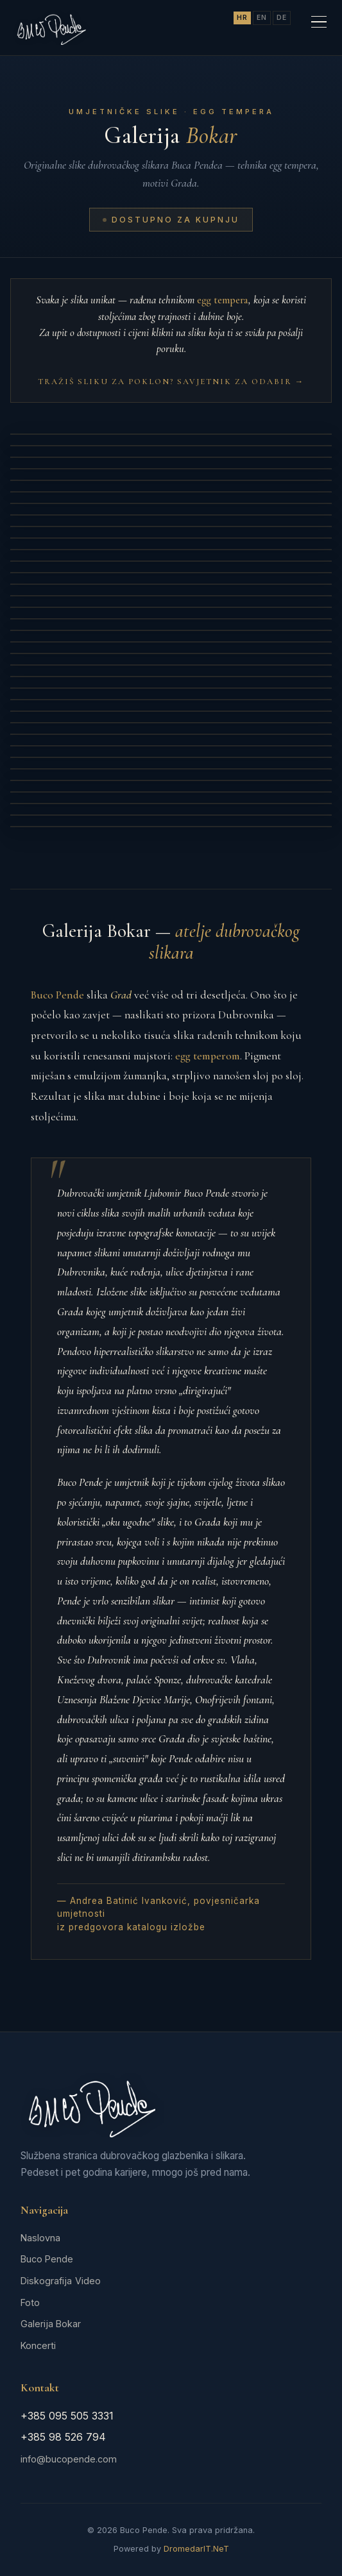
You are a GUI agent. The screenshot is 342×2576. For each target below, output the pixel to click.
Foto (30, 2302)
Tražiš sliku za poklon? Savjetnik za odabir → (171, 381)
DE (282, 17)
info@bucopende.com (69, 2459)
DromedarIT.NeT (196, 2549)
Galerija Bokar (51, 2323)
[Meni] (319, 22)
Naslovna (40, 2237)
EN (262, 17)
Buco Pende (47, 2258)
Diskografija (46, 2280)
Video (88, 2280)
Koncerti (38, 2345)
